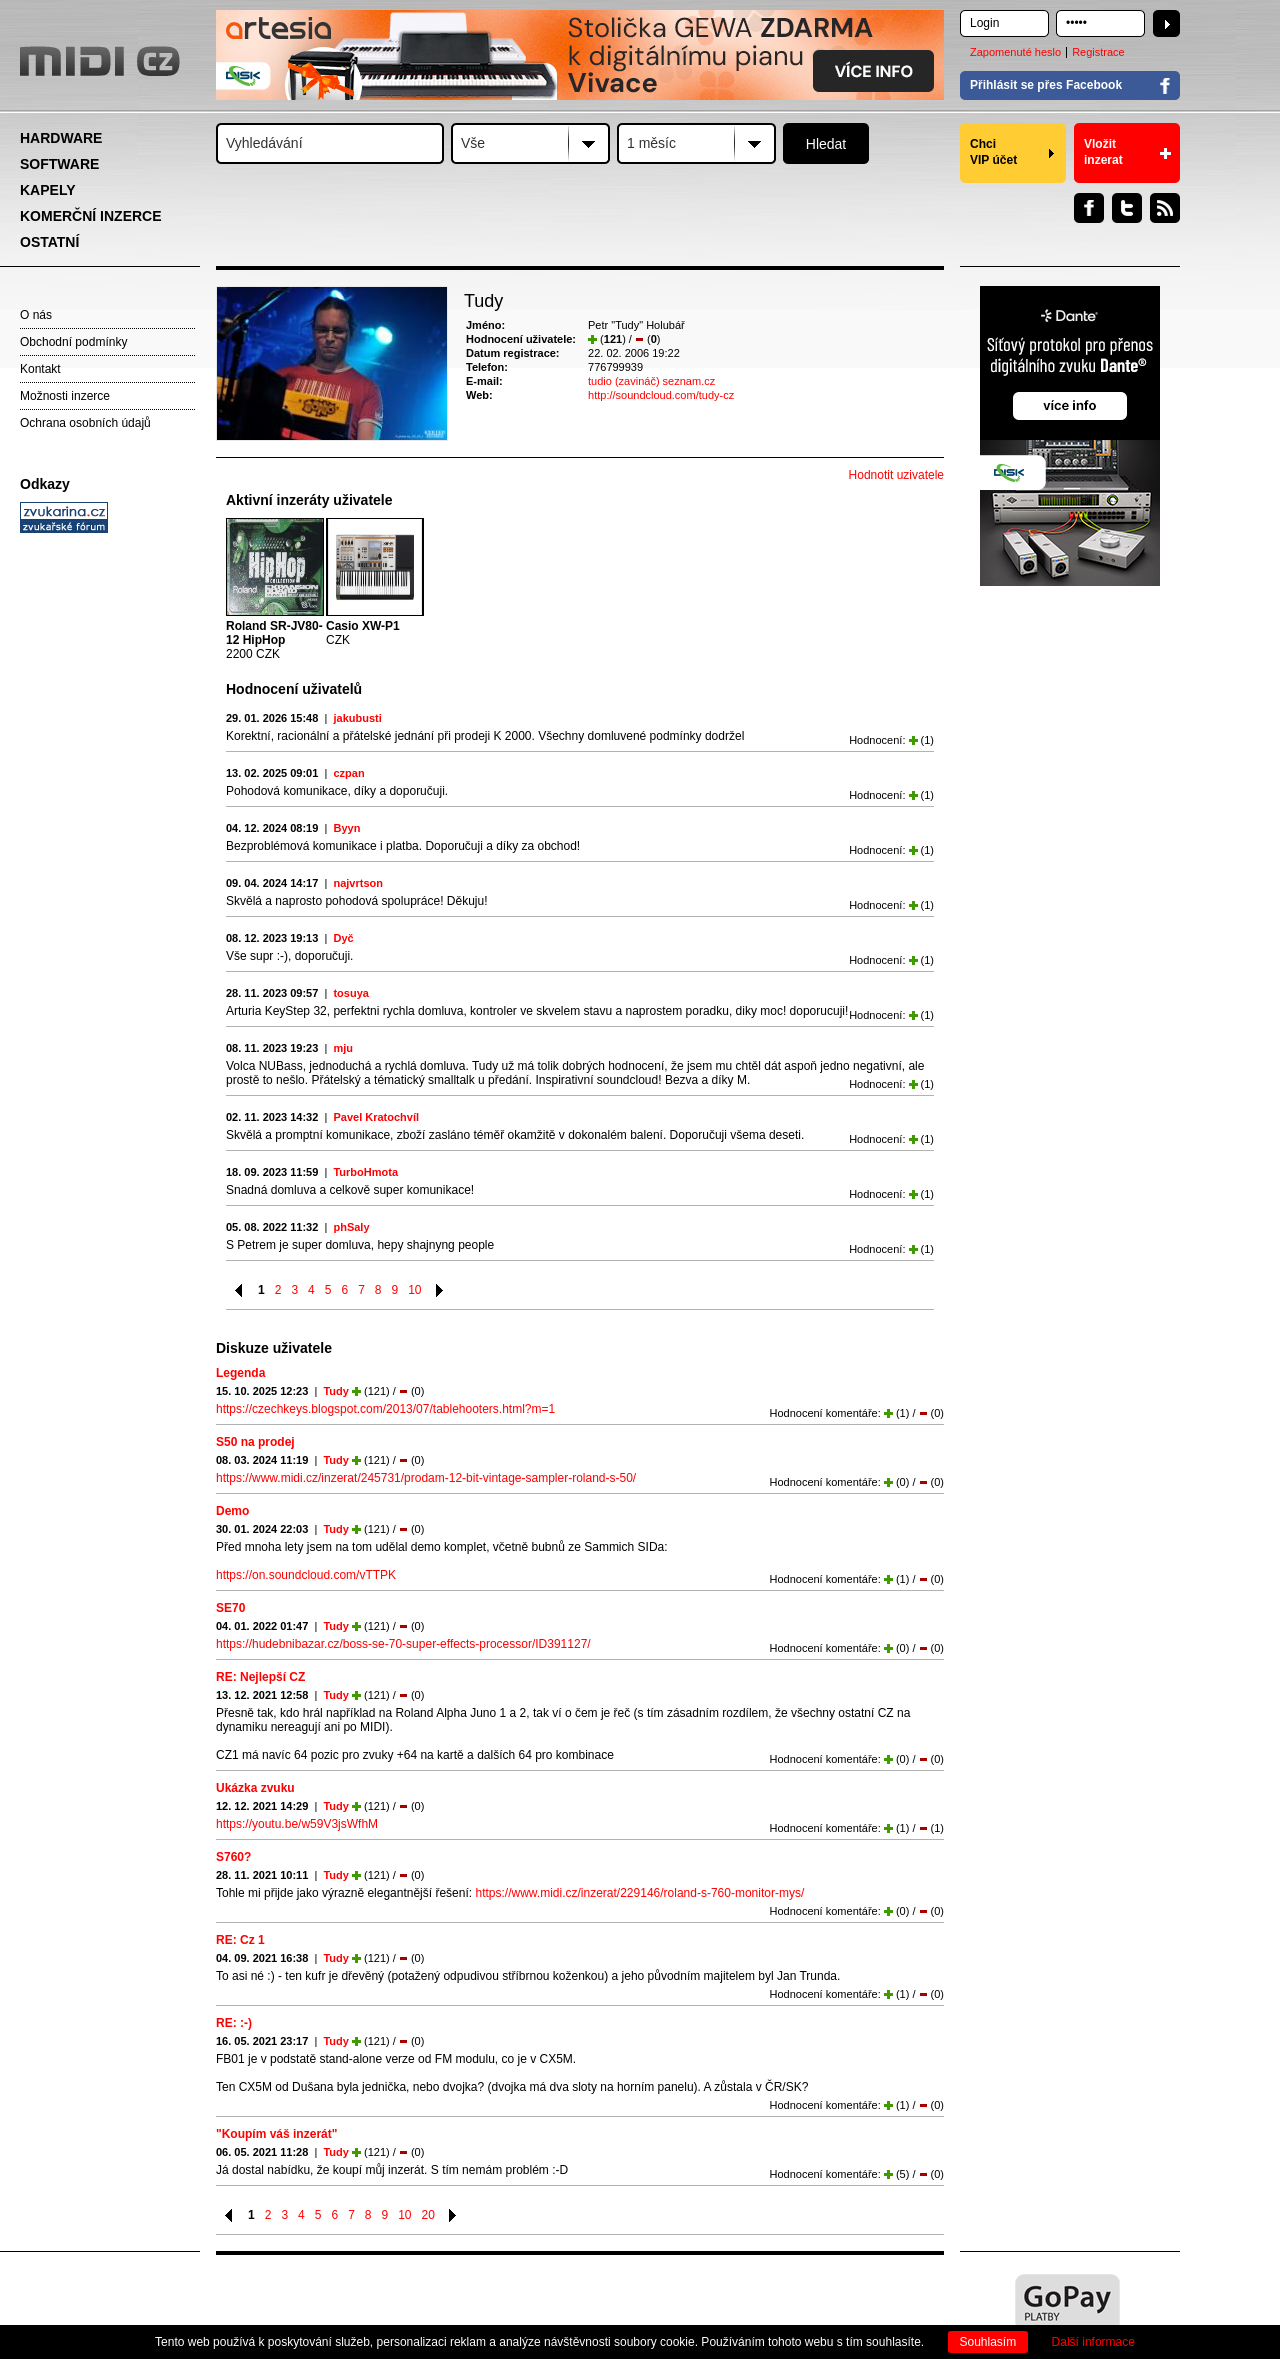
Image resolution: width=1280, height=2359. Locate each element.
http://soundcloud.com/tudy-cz (661, 395)
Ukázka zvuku (255, 1788)
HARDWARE (61, 138)
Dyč (343, 938)
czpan (348, 773)
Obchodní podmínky (73, 342)
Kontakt (40, 369)
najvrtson (358, 883)
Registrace (1098, 52)
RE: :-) (234, 2023)
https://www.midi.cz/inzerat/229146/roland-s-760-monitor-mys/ (639, 1893)
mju (343, 1048)
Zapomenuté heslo (1015, 52)
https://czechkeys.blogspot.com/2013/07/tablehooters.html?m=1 (385, 1409)
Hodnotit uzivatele (896, 475)
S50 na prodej (255, 1442)
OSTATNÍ (49, 242)
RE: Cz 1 (240, 1940)
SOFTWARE (59, 164)
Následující (440, 1290)
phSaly (351, 1227)
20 (428, 2215)
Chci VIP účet (993, 152)
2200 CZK (274, 640)
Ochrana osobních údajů (85, 423)
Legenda (240, 1373)
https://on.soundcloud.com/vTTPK (306, 1575)
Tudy (335, 1391)
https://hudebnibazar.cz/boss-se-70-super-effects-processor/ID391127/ (403, 1644)
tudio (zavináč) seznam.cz (651, 381)
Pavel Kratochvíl (376, 1117)
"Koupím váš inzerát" (276, 2134)
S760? (233, 1857)
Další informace (1093, 2342)
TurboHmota (365, 1172)
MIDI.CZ (100, 61)
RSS (1165, 208)
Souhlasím (988, 2342)
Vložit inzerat (1103, 152)
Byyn (346, 828)
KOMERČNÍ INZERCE (91, 216)
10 (414, 1290)
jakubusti (357, 718)
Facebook (1089, 208)
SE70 (230, 1608)
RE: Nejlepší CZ (260, 1677)
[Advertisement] (110, 846)
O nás (36, 315)
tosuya (350, 993)
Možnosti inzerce (65, 396)
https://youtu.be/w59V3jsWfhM (297, 1824)
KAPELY (48, 190)
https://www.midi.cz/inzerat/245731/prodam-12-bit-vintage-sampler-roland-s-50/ (426, 1478)
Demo (232, 1511)
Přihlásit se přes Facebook (1046, 85)
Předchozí (239, 1290)
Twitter (1127, 208)
